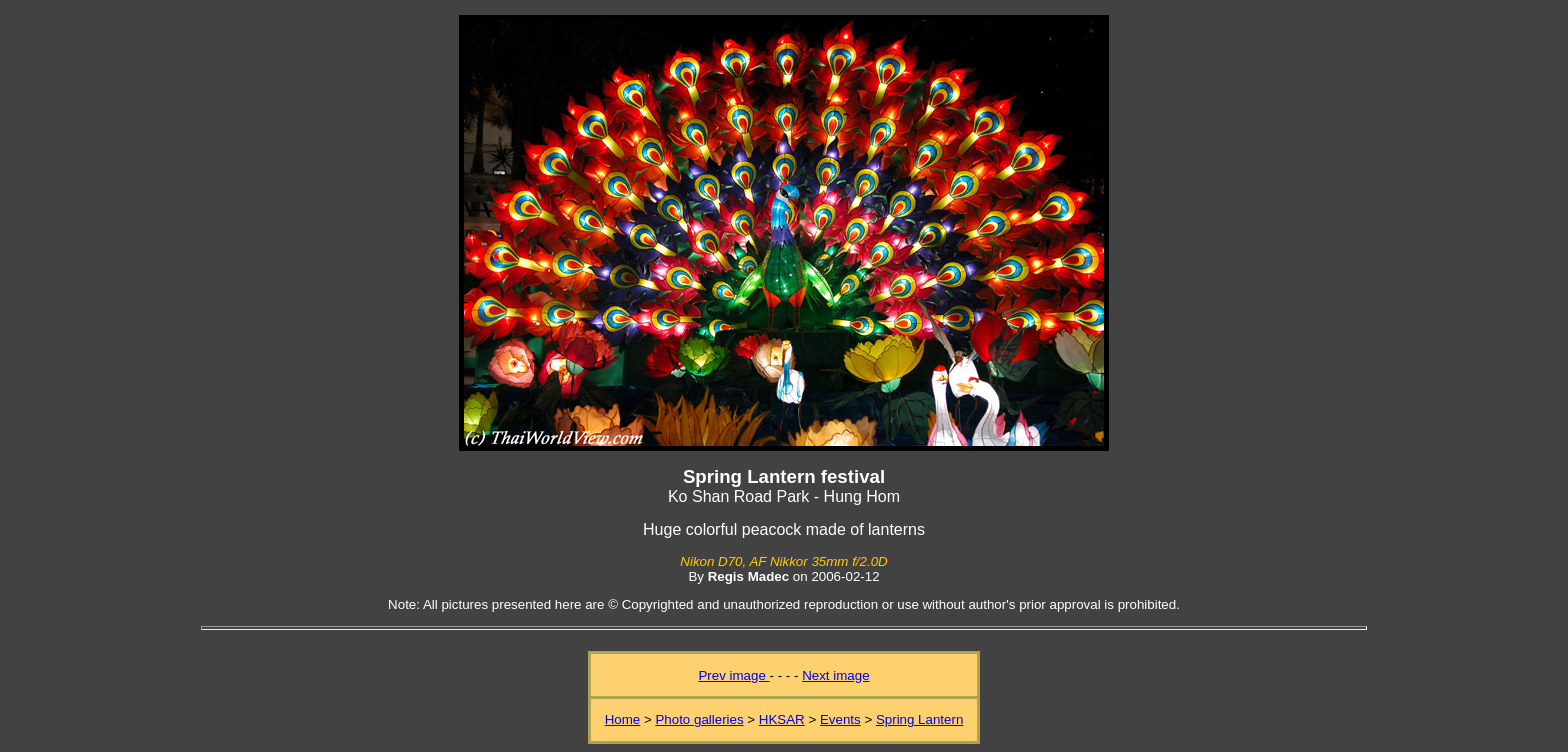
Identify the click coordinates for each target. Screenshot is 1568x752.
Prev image (733, 675)
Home (623, 719)
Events (840, 719)
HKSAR (782, 719)
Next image (835, 675)
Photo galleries (699, 719)
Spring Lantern (919, 719)
